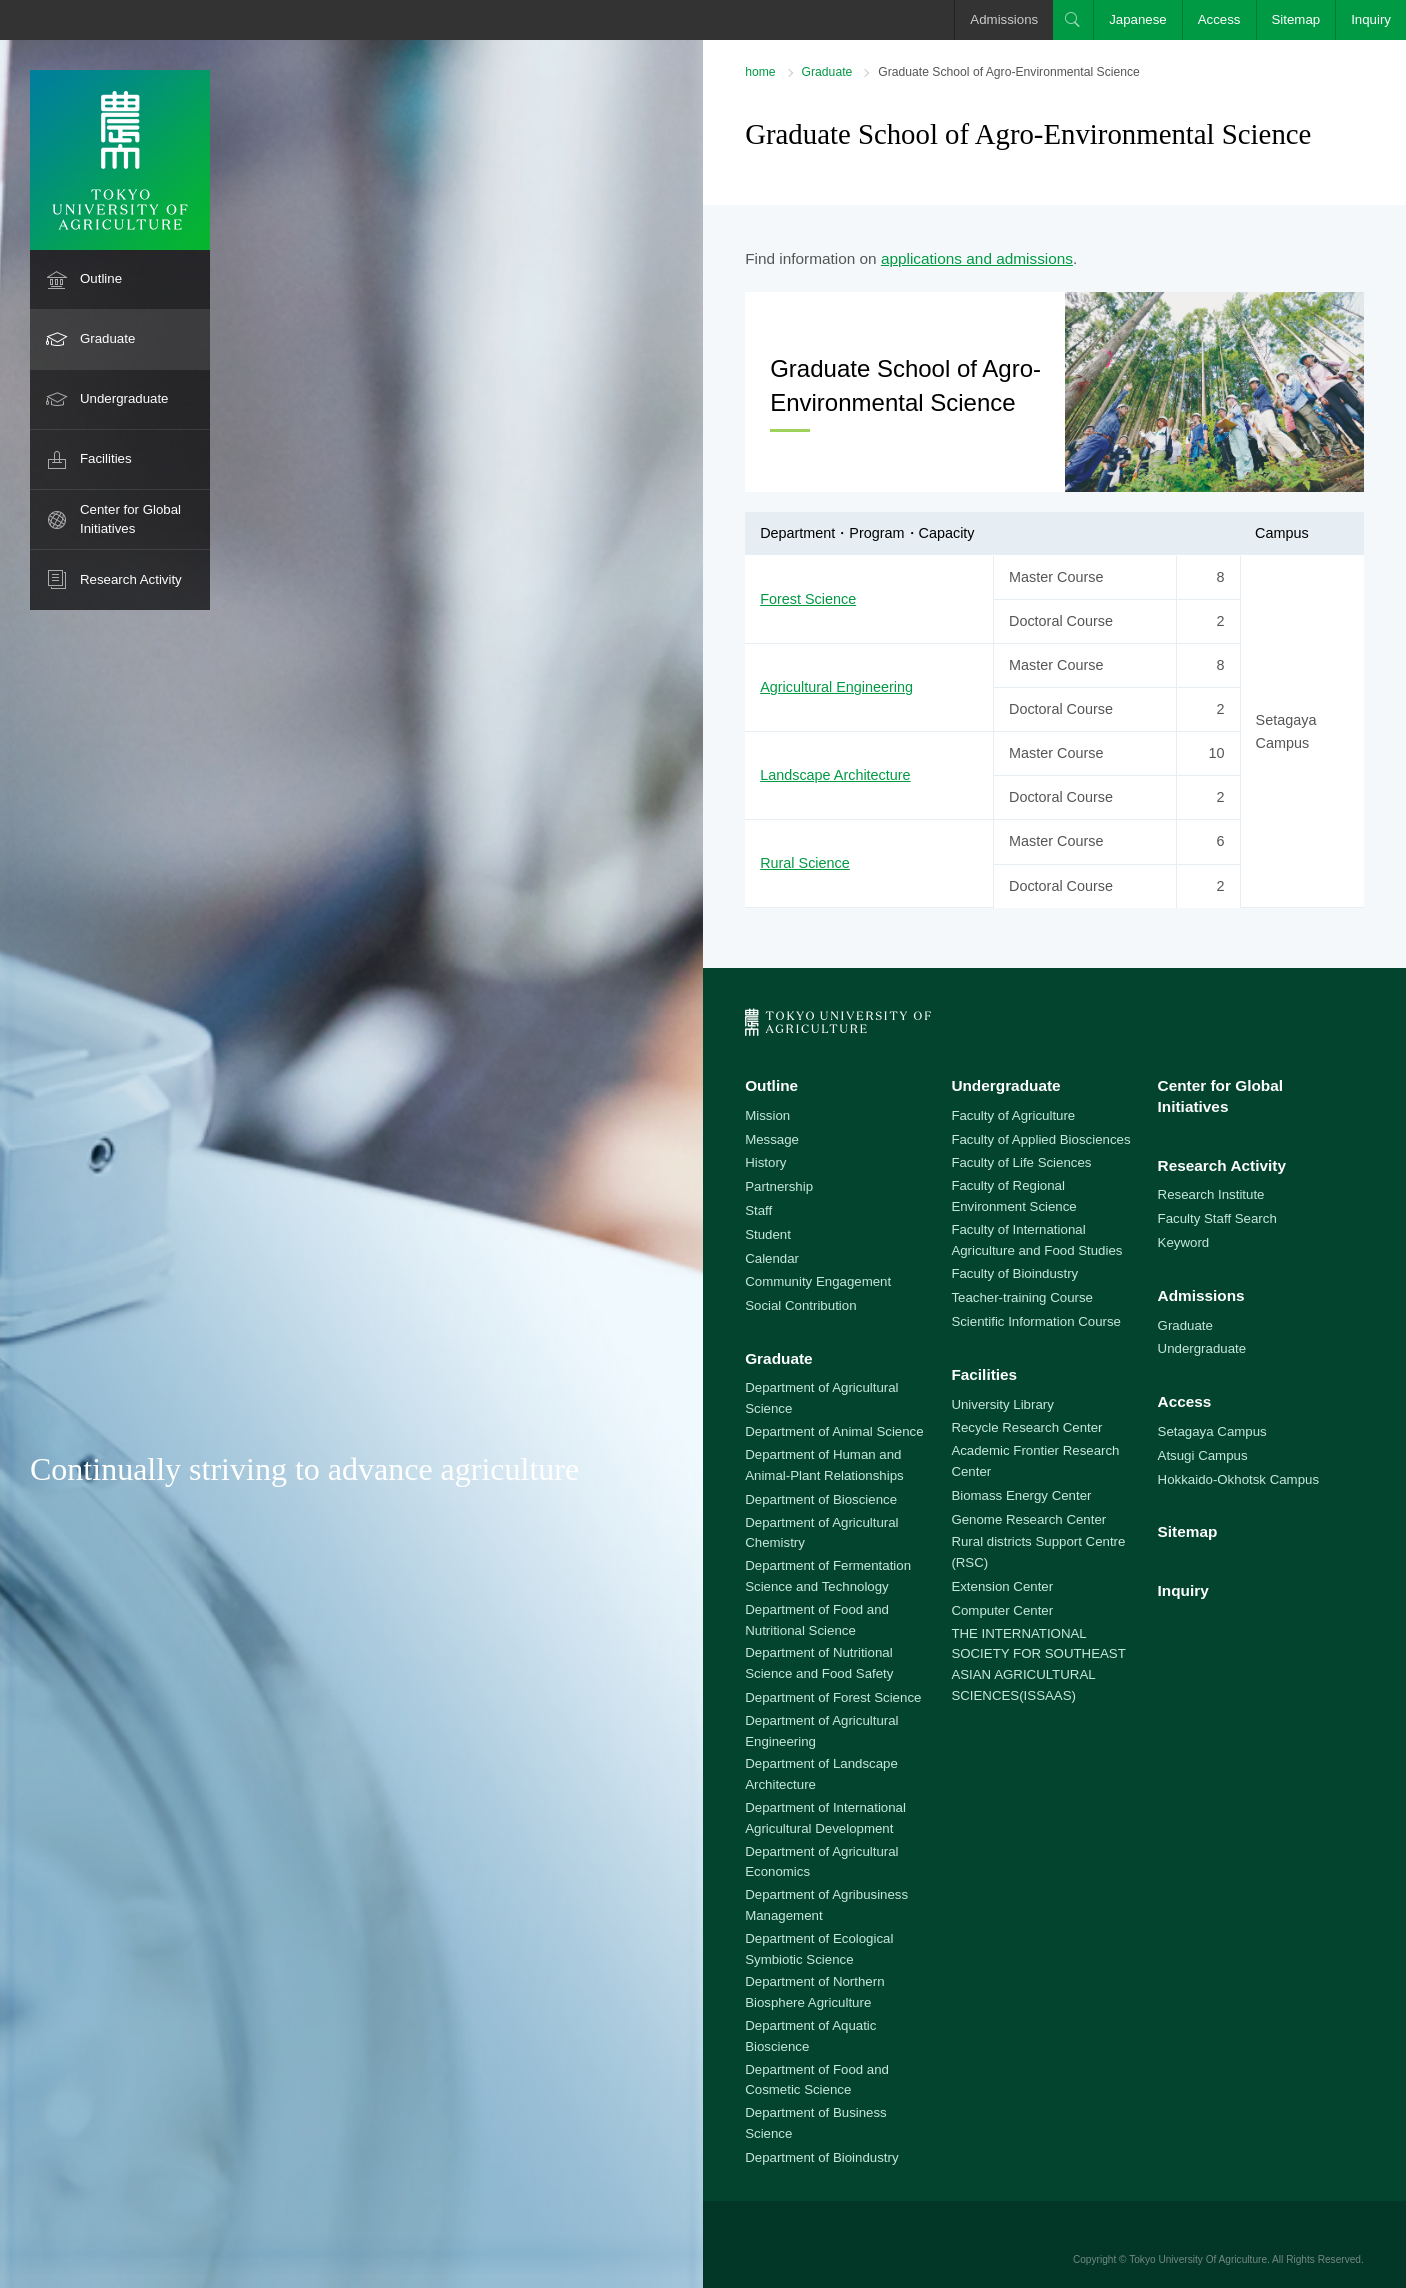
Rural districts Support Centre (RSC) (1038, 1552)
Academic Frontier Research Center (1035, 1461)
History (765, 1162)
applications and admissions (977, 258)
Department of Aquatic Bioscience (810, 2036)
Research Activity (131, 579)
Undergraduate (124, 398)
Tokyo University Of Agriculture (1198, 2259)
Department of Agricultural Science (821, 1398)
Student (768, 1234)
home (760, 72)
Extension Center (1002, 1586)
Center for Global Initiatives (130, 519)
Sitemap (1296, 19)
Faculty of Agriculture (1013, 1115)
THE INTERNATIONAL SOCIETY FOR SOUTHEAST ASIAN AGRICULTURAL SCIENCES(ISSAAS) (1038, 1664)
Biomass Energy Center (1021, 1495)
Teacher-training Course (1022, 1297)
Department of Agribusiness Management (826, 1905)
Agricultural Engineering (836, 687)
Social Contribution (800, 1305)
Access (1219, 19)
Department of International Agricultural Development (825, 1818)
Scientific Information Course (1036, 1321)
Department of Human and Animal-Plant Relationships (824, 1465)
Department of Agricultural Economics (821, 1862)
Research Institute (1211, 1194)
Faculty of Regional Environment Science (1013, 1196)
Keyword (1184, 1242)
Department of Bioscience (821, 1499)
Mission (767, 1115)
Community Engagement (818, 1281)
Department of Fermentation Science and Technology (828, 1576)
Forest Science (808, 599)
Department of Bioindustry (821, 2157)
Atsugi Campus (1203, 1455)
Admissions (1004, 19)
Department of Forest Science (833, 1697)
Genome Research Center (1028, 1519)
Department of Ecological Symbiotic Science (819, 1949)
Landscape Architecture (835, 775)
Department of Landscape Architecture (821, 1774)
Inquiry (1371, 19)
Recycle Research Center (1026, 1427)
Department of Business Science (816, 2123)
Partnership (779, 1186)
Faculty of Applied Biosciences (1040, 1139)
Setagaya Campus (1212, 1431)
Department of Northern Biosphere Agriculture (814, 1992)
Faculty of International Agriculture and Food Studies (1036, 1240)
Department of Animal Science (834, 1431)
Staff (758, 1210)
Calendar (772, 1258)
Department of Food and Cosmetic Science (817, 2080)
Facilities (106, 458)
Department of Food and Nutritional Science (817, 1620)
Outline (101, 278)
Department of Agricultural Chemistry (821, 1533)
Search (1073, 20)
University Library (1002, 1404)
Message (772, 1139)
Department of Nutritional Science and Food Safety (819, 1663)
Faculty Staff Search (1217, 1218)
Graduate (107, 338)
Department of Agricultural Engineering (821, 1731)
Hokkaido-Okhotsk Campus (1238, 1479)
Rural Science (805, 863)
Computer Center (1002, 1610)
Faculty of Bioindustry (1014, 1273)
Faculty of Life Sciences (1021, 1162)
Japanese (1138, 19)
